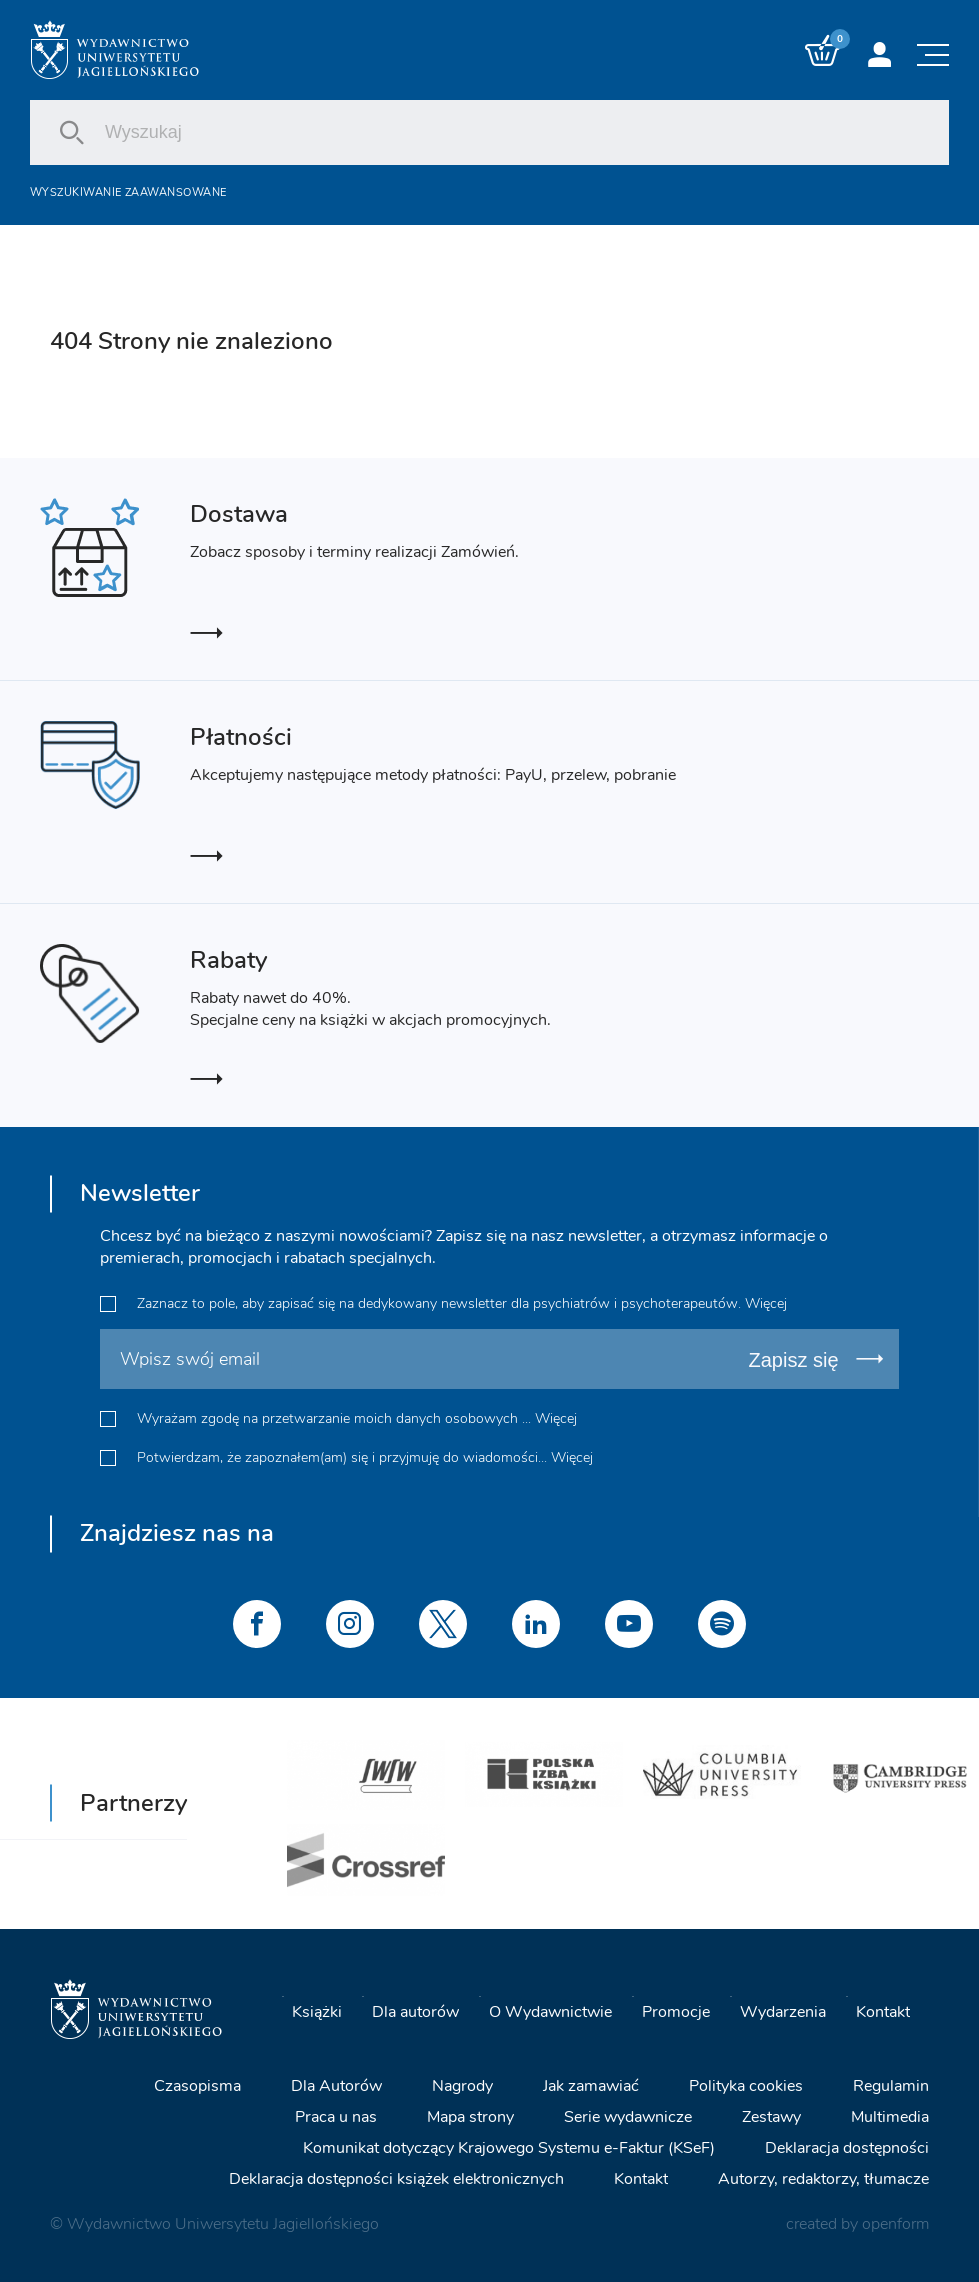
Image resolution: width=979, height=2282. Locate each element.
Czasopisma (197, 2086)
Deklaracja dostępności (847, 2148)
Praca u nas (336, 2117)
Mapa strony (470, 2117)
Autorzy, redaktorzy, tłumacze (823, 2179)
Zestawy (771, 2117)
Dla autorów (415, 2011)
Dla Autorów (336, 2086)
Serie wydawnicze (628, 2117)
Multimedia (890, 2117)
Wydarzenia (783, 2011)
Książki (317, 2011)
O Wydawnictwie (550, 2011)
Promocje (676, 2011)
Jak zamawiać (591, 2086)
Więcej (766, 1303)
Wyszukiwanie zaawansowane (128, 192)
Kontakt (883, 2011)
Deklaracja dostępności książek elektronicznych (396, 2179)
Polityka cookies (746, 2086)
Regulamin (891, 2086)
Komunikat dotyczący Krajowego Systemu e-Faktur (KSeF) (509, 2148)
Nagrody (462, 2086)
